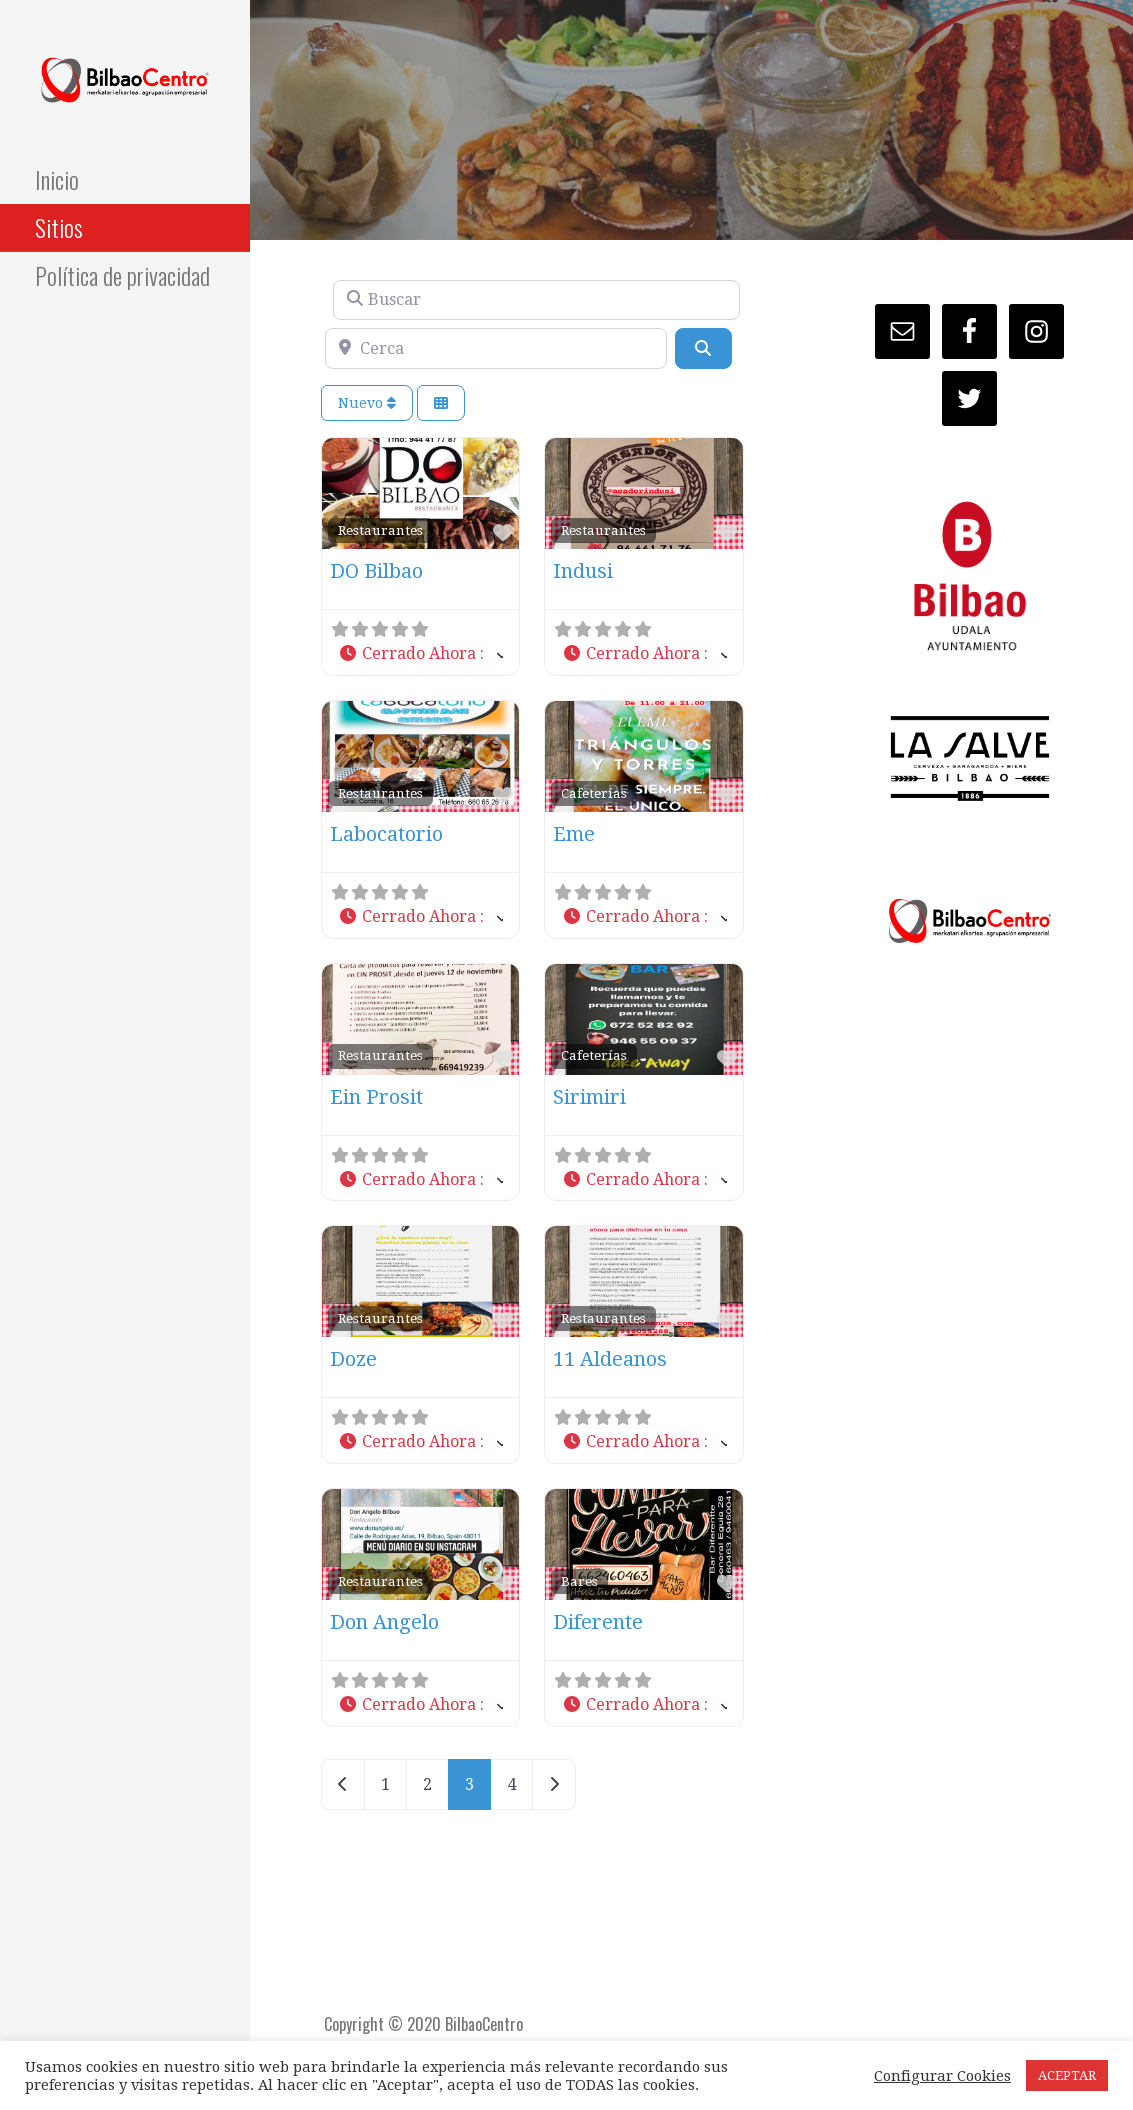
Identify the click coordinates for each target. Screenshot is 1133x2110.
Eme (574, 834)
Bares (579, 1581)
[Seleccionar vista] (441, 403)
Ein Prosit (376, 1097)
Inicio (57, 179)
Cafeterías (594, 793)
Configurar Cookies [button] (942, 2076)
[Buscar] (536, 300)
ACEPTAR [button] (1067, 2075)
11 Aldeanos (610, 1359)
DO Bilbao (376, 571)
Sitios (59, 227)
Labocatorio (386, 834)
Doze (353, 1359)
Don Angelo (384, 1622)
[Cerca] (496, 348)
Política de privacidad (122, 275)
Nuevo (367, 403)
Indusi (583, 571)
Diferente (598, 1622)
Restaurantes (380, 530)
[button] (420, 654)
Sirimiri (589, 1097)
